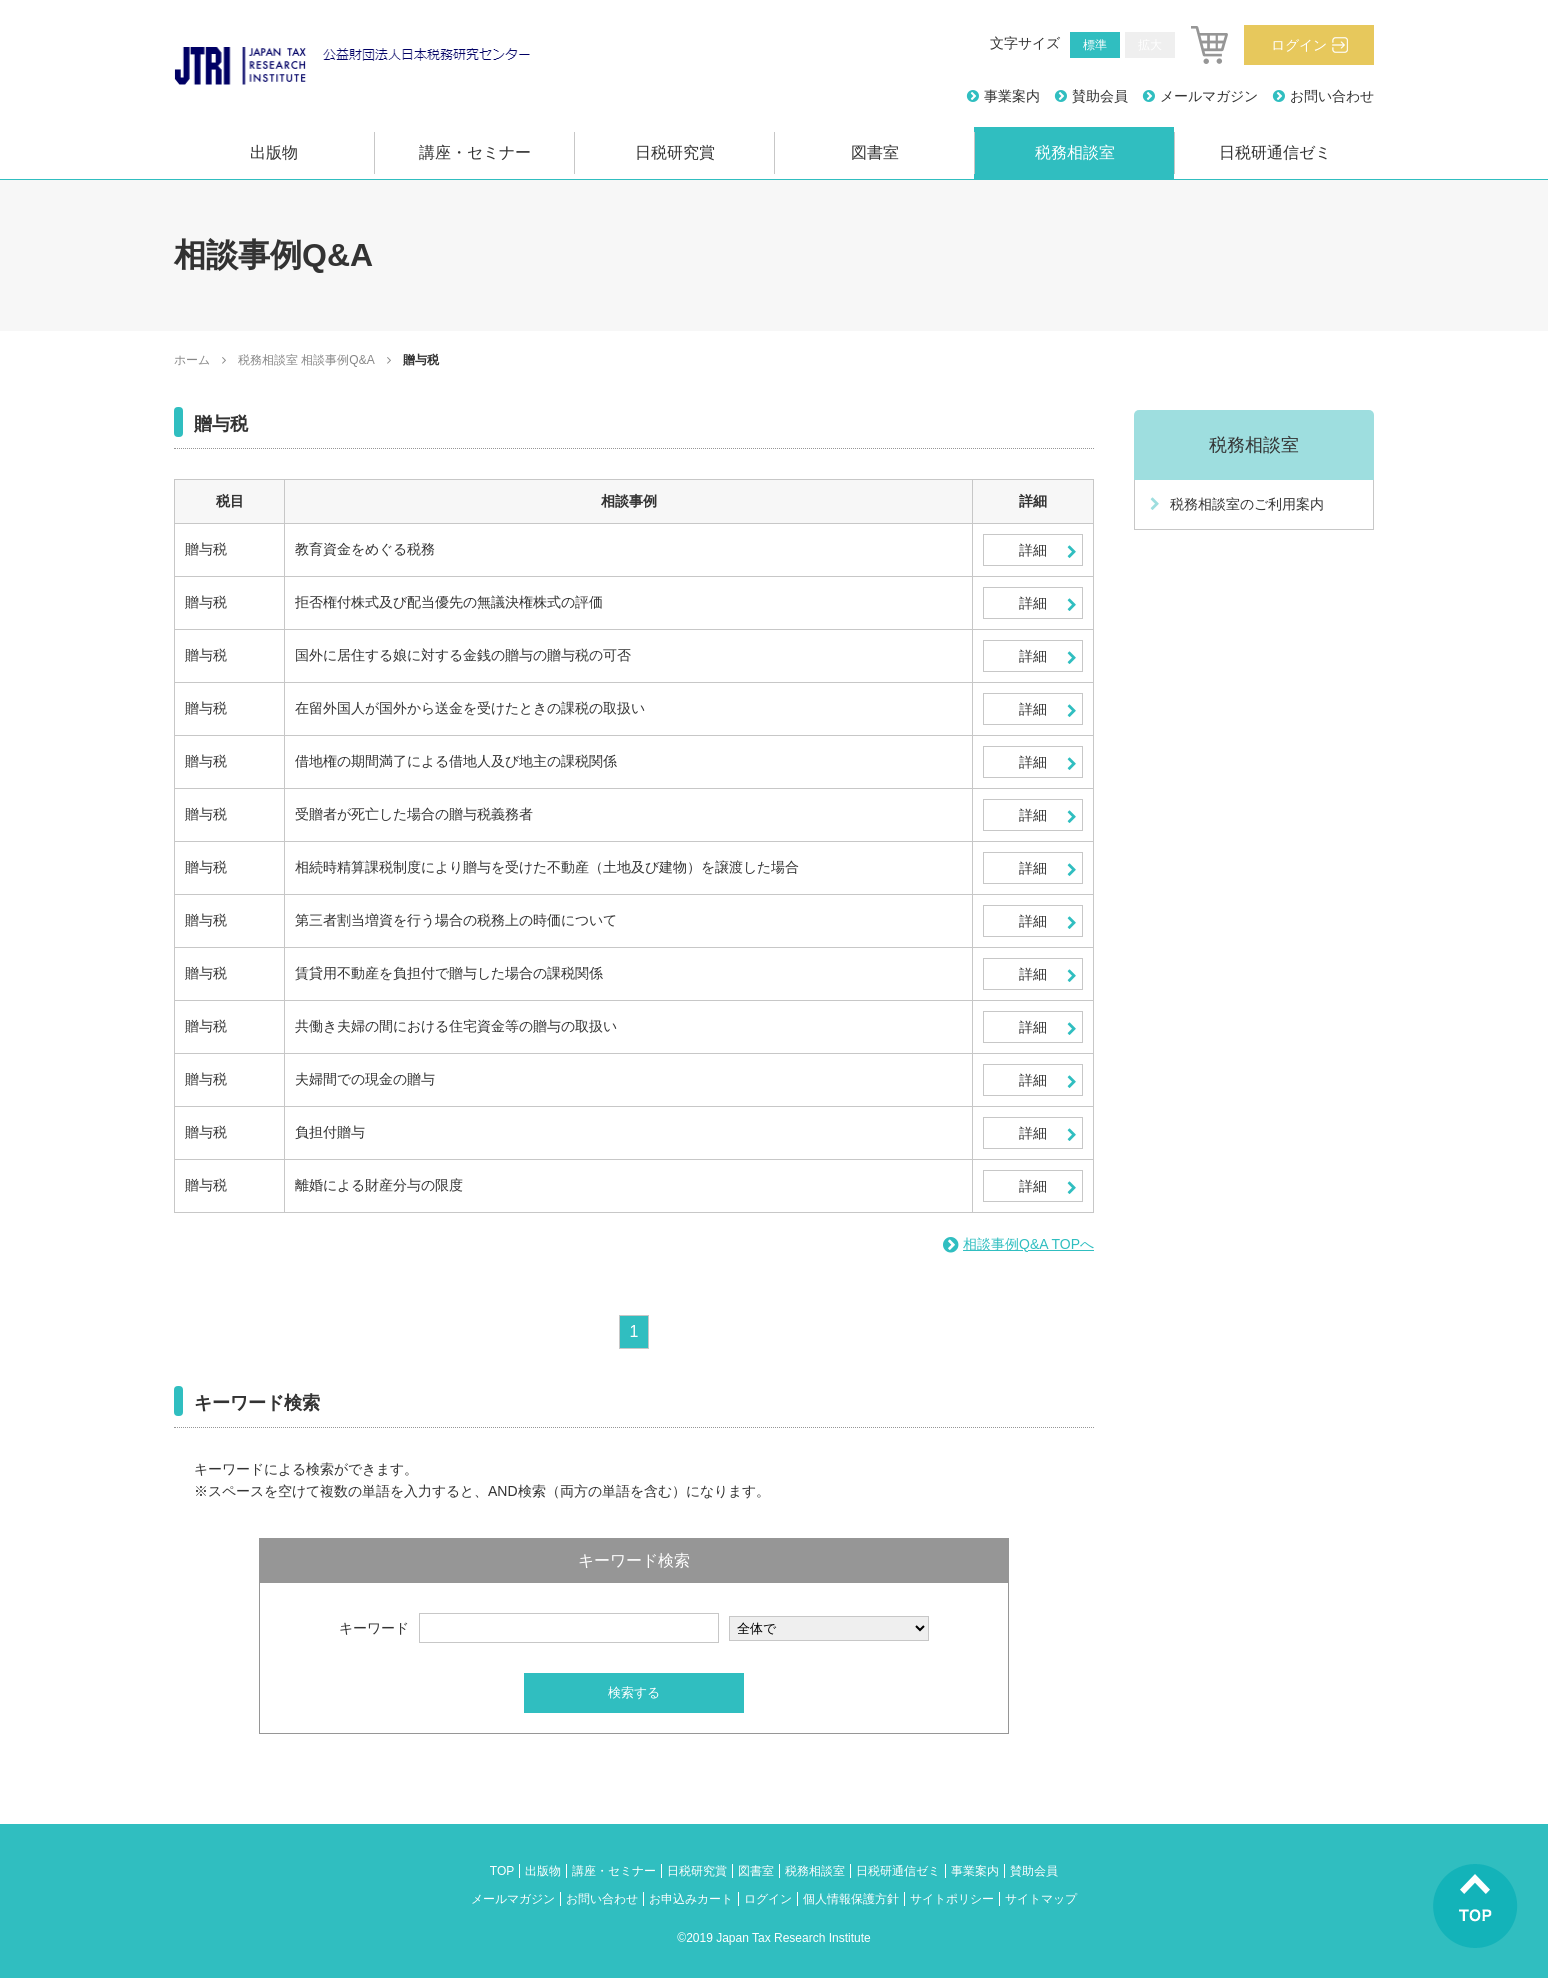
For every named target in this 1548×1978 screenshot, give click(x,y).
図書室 (875, 152)
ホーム (192, 360)
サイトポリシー (952, 1899)
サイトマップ (1041, 1899)
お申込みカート (691, 1899)
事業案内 (1012, 96)
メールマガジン (1209, 96)
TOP (502, 1871)
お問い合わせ (1332, 96)
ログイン (1299, 45)
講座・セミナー (475, 152)
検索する (634, 1692)
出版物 (274, 152)
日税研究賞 (675, 152)
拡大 (1150, 45)
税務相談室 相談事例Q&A (306, 360)
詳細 (1033, 550)
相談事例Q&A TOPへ (1028, 1244)
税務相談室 (1075, 152)
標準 (1095, 45)
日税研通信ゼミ (1275, 152)
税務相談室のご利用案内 (1247, 504)
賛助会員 (1100, 96)
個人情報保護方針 (851, 1899)
